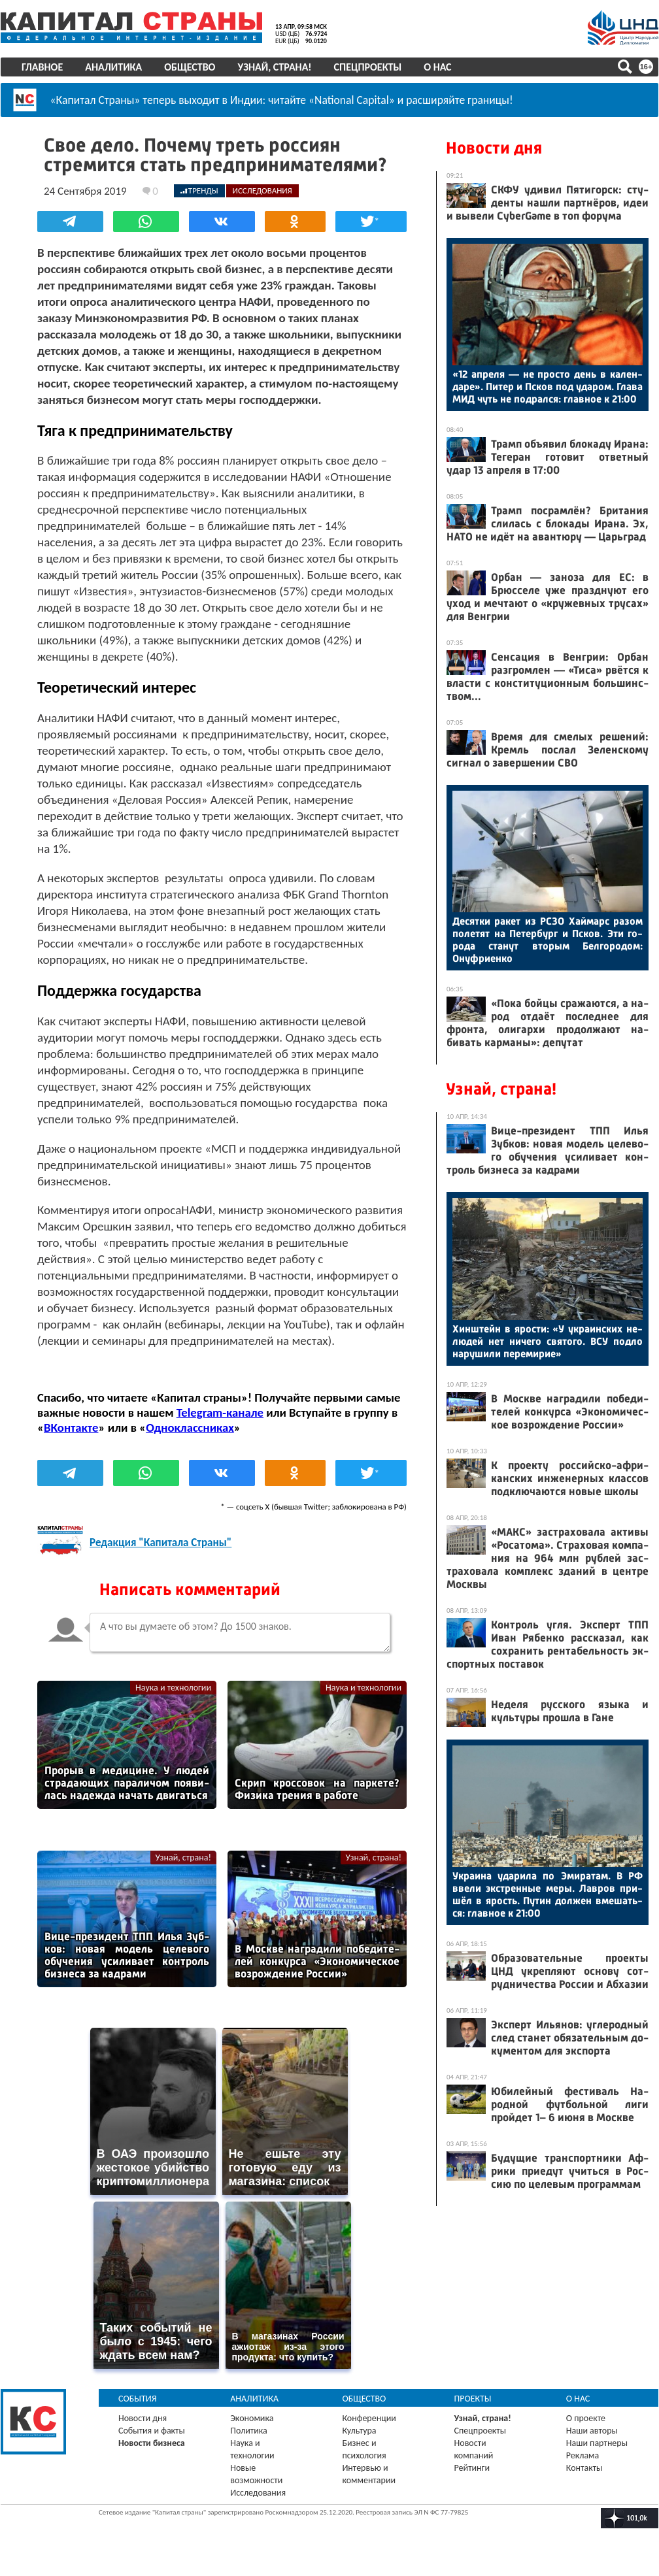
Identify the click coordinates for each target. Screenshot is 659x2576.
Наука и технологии (173, 1687)
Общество (189, 67)
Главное (42, 67)
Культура (359, 2430)
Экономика (251, 2418)
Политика (248, 2430)
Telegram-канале (220, 1412)
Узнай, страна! (274, 67)
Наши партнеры (597, 2443)
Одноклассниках (190, 1427)
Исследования (258, 2492)
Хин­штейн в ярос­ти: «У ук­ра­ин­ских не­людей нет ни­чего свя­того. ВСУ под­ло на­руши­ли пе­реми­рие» (547, 1341)
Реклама (583, 2455)
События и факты (151, 2430)
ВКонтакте (71, 1427)
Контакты (584, 2467)
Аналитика (113, 67)
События (137, 2398)
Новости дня (494, 148)
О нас (437, 67)
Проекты (473, 2398)
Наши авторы (592, 2430)
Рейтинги (472, 2467)
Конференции (369, 2418)
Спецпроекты (368, 67)
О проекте (585, 2418)
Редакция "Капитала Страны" (160, 1542)
